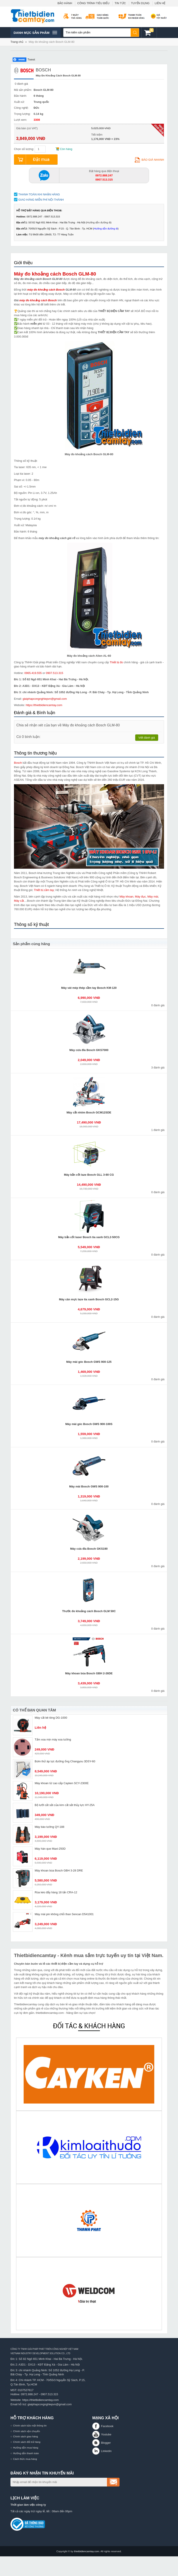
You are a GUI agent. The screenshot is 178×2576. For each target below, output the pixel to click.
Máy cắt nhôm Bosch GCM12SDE (89, 1112)
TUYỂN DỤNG (140, 3)
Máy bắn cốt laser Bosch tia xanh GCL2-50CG (89, 1237)
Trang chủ (16, 41)
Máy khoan (127, 896)
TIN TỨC (120, 3)
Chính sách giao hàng (25, 2436)
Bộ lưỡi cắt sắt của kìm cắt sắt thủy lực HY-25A (65, 1805)
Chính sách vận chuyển (26, 2431)
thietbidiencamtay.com (86, 2551)
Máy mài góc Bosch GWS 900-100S (88, 1424)
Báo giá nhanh (149, 160)
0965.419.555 (33, 673)
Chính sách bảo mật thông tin (30, 2425)
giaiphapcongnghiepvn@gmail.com (45, 698)
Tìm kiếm (135, 32)
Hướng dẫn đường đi (99, 222)
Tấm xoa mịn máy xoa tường (53, 1739)
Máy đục (140, 896)
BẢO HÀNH (64, 3)
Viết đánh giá (147, 737)
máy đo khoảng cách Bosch (46, 289)
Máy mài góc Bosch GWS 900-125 (88, 1361)
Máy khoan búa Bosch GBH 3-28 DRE (59, 1870)
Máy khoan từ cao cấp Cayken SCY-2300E (62, 1783)
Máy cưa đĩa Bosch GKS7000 (88, 1050)
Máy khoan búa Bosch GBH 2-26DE (89, 1673)
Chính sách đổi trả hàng (26, 2441)
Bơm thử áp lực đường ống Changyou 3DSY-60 (65, 1761)
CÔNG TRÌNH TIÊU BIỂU (93, 3)
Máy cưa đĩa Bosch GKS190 (89, 1548)
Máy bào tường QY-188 (49, 1826)
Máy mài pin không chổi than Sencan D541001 (64, 1914)
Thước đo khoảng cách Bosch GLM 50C (89, 1611)
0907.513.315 (54, 673)
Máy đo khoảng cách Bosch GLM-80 (51, 41)
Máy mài (152, 896)
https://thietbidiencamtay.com (44, 705)
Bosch (52, 300)
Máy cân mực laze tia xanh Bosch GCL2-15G (89, 1299)
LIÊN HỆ (160, 3)
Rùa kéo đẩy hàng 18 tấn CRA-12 (56, 1892)
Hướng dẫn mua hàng (25, 2447)
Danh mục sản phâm (35, 32)
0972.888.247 (29, 2394)
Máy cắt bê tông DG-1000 (51, 1717)
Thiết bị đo (116, 662)
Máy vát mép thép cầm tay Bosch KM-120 (88, 987)
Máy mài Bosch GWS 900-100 (89, 1486)
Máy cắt (19, 900)
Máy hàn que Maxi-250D (50, 1848)
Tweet (31, 59)
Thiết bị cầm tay (44, 890)
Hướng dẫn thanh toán (26, 2453)
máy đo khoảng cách (33, 300)
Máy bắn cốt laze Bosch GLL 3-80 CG (89, 1174)
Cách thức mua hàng (25, 2458)
